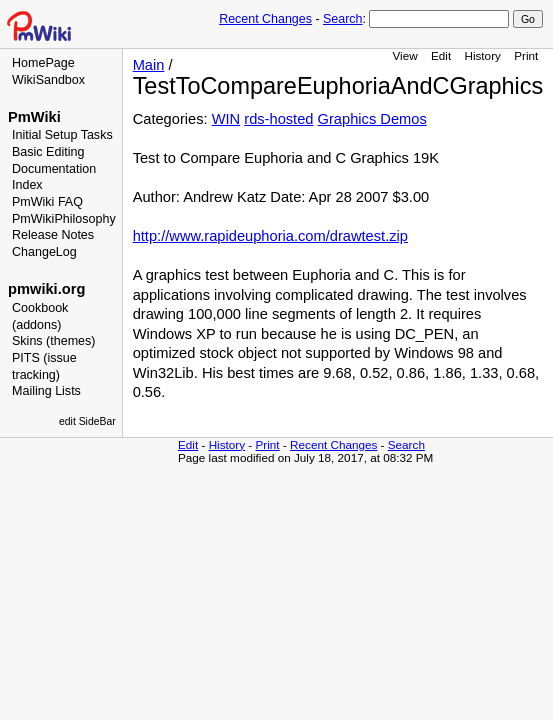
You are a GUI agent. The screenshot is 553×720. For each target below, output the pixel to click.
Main (149, 65)
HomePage (43, 63)
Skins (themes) (53, 341)
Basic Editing (48, 152)
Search (342, 19)
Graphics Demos (372, 119)
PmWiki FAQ (47, 202)
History (482, 55)
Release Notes (53, 235)
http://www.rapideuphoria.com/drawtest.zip (270, 236)
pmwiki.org (46, 289)
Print (526, 55)
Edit (441, 55)
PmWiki (34, 117)
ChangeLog (44, 252)
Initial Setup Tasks (62, 135)
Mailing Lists (46, 391)
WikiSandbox (48, 80)
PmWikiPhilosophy (64, 219)
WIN (226, 119)
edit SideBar (87, 421)
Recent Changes (265, 19)
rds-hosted (278, 119)
